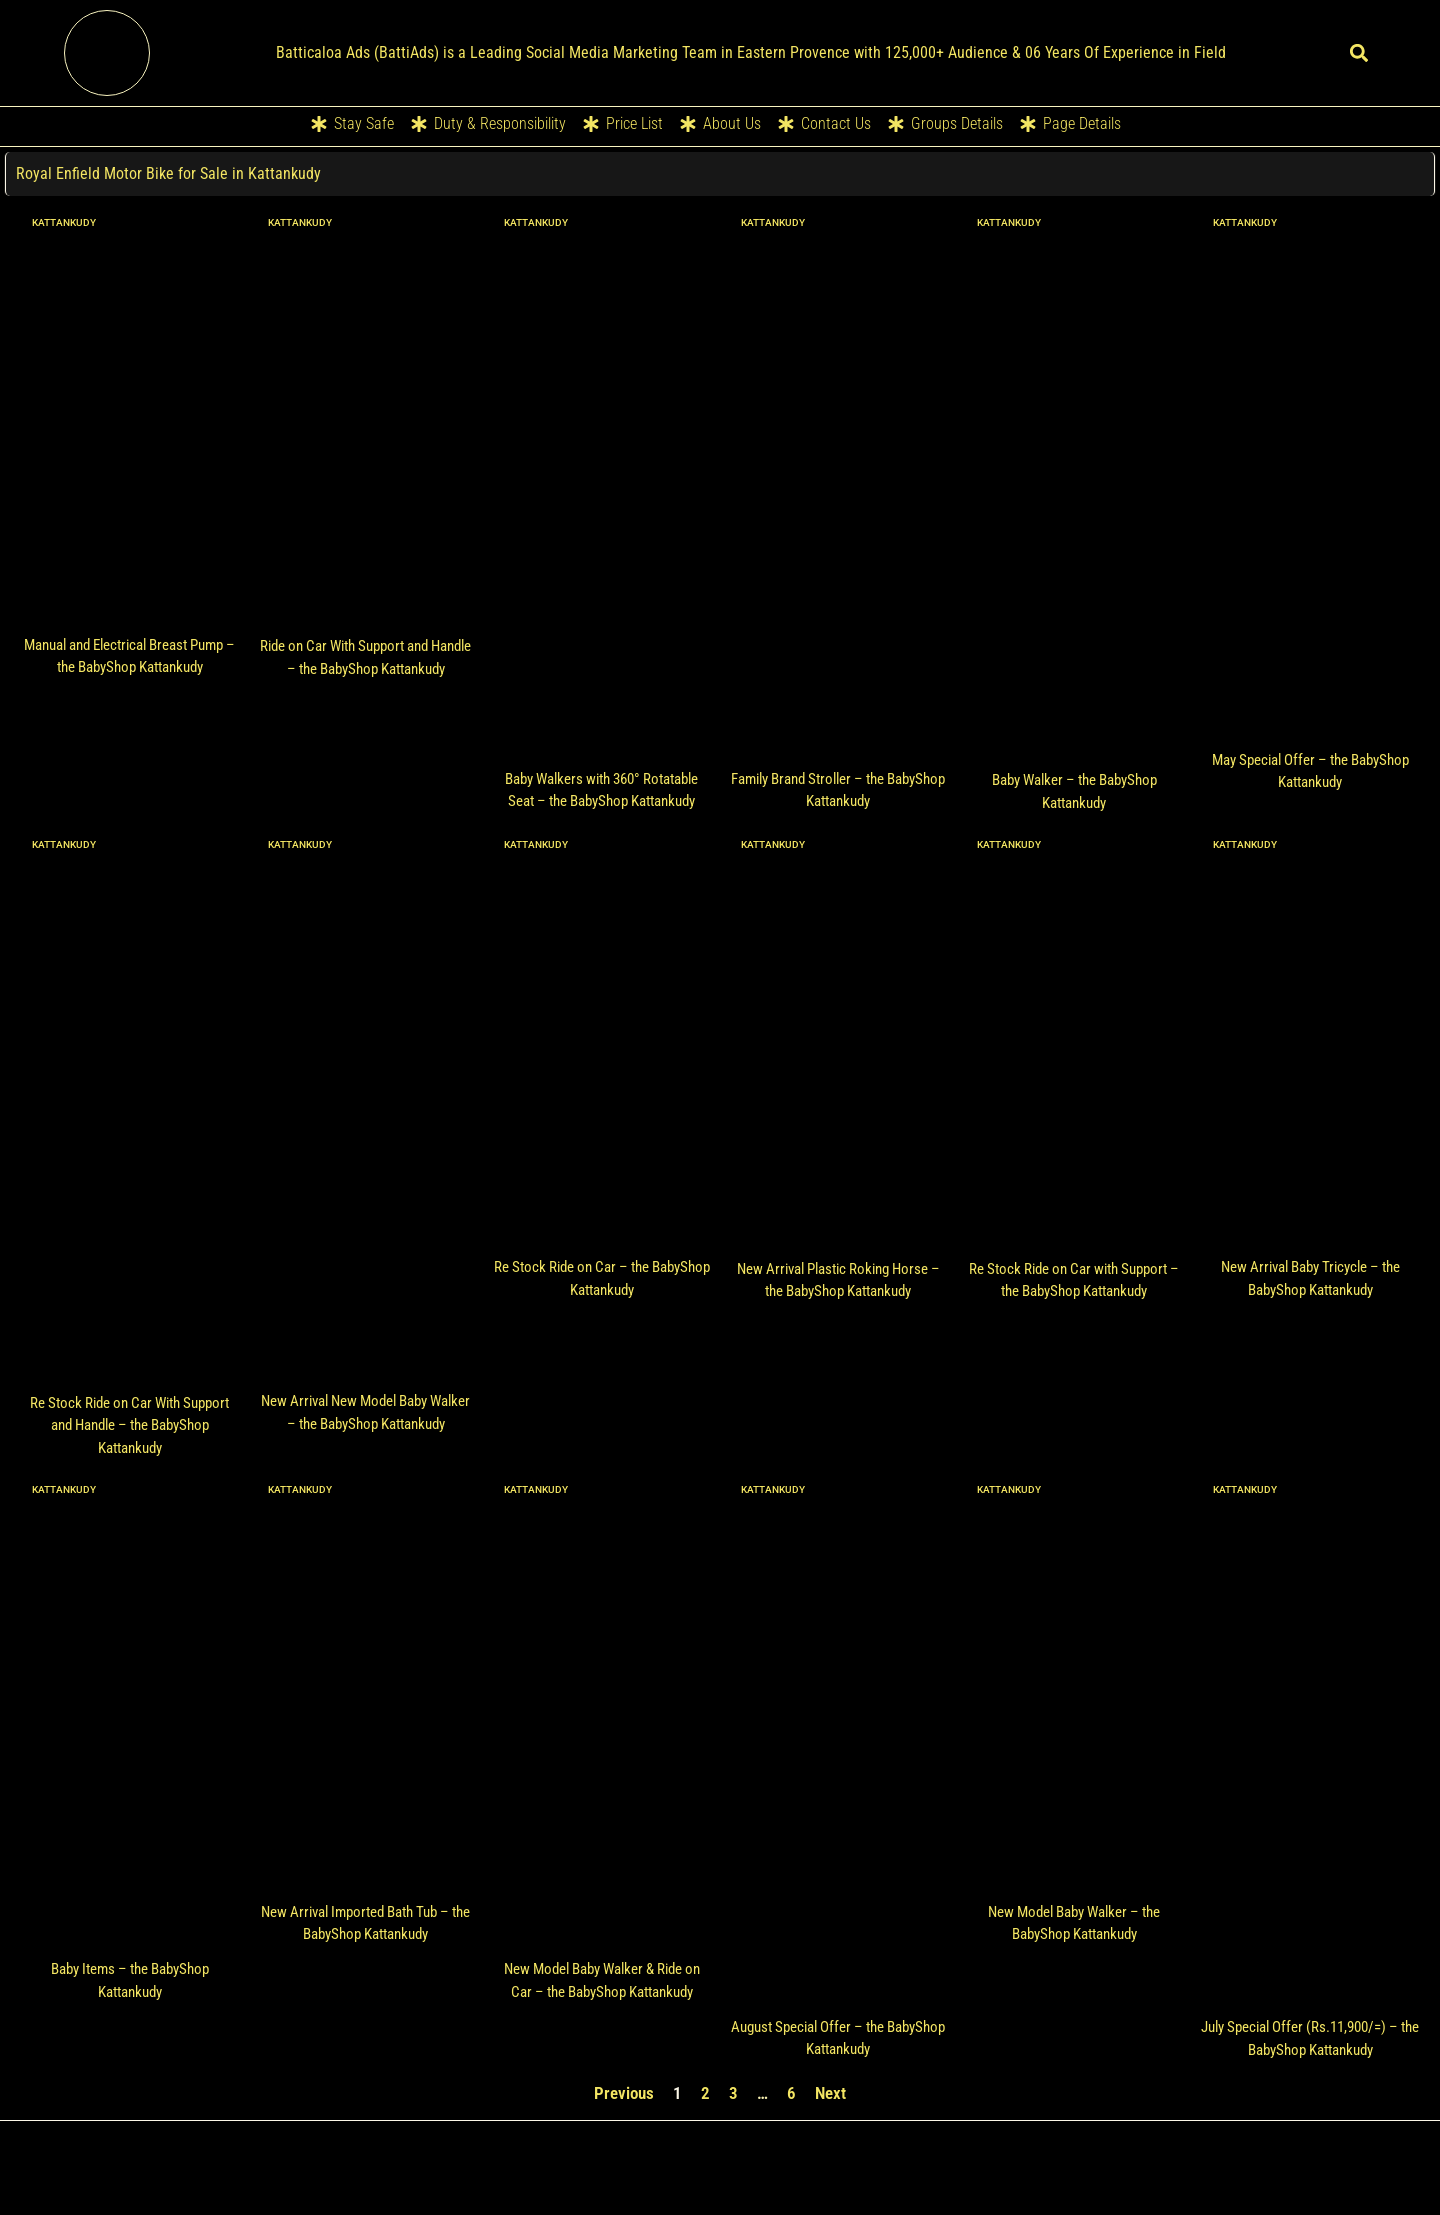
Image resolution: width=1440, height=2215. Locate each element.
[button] (1358, 52)
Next (830, 2093)
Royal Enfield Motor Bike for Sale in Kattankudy (169, 173)
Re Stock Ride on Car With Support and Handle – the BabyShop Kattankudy (129, 1425)
